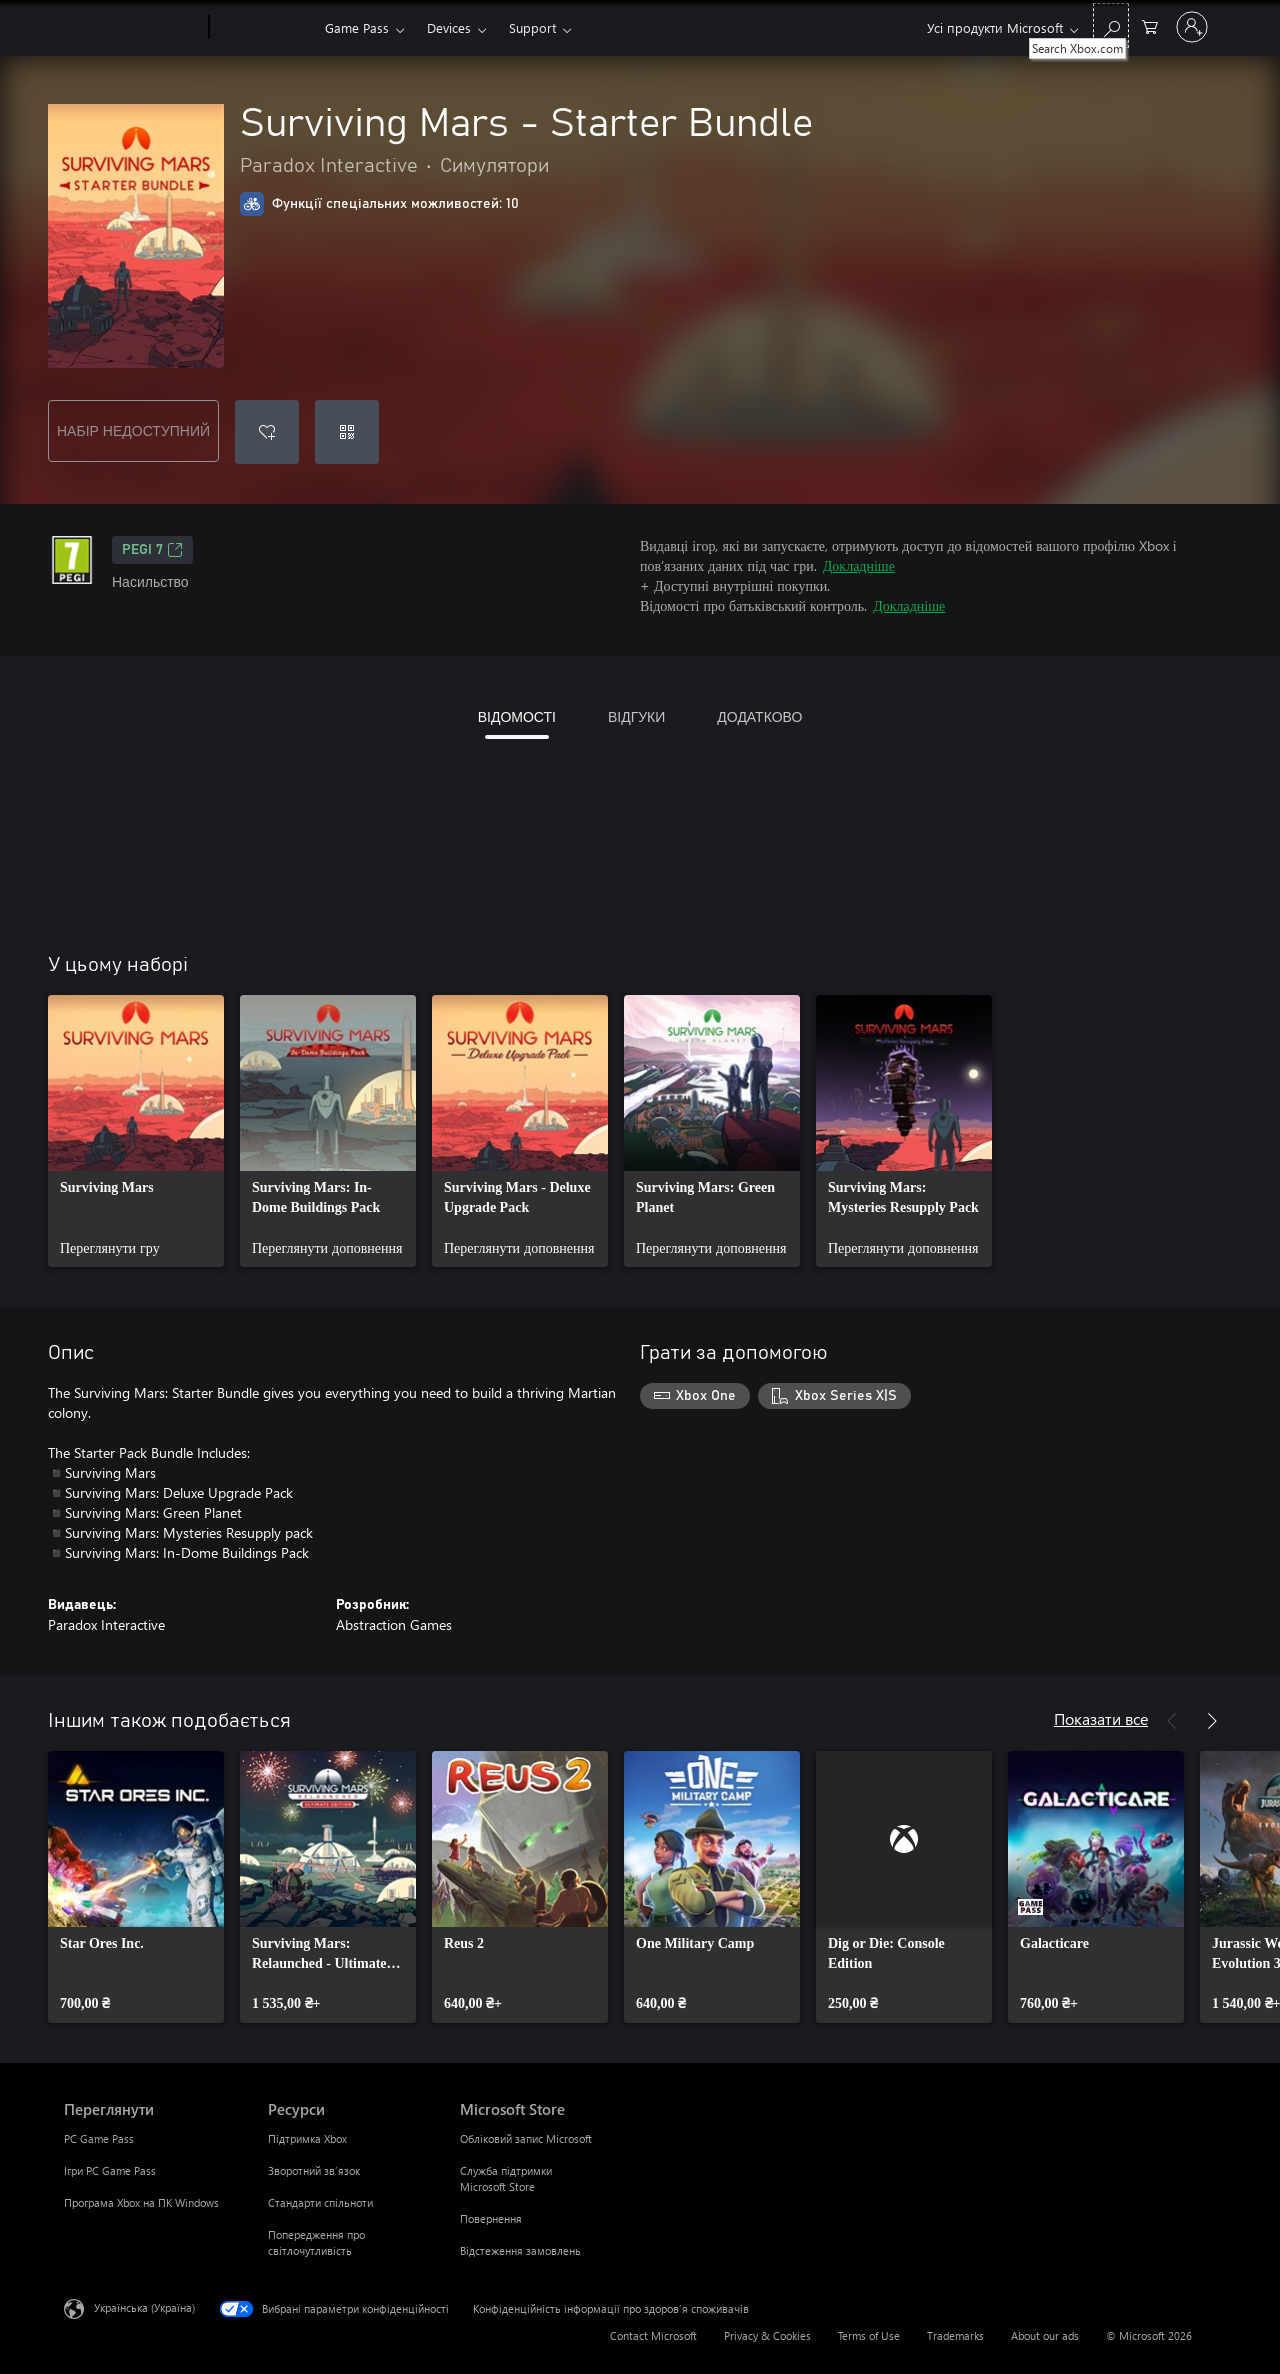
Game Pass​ (357, 27)
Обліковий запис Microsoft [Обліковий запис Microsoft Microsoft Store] (526, 2138)
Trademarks (955, 2335)
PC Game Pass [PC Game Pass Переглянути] (99, 2138)
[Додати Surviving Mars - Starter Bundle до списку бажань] (267, 432)
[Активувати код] (347, 432)
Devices (449, 27)
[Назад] (1172, 1721)
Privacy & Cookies (767, 2335)
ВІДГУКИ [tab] (636, 716)
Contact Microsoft (653, 2335)
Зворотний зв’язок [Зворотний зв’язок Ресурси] (314, 2170)
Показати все (1101, 1718)
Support (532, 27)
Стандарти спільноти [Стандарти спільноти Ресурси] (320, 2202)
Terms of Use (869, 2335)
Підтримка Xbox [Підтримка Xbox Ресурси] (307, 2138)
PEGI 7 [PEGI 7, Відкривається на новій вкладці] (152, 550)
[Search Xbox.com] (1111, 25)
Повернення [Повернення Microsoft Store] (491, 2218)
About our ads (1045, 2335)
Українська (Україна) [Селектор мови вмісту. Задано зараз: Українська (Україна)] (144, 2307)
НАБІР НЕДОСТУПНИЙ (133, 430)
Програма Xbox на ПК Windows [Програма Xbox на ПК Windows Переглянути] (141, 2202)
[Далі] (1212, 1721)
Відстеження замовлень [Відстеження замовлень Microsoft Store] (520, 2250)
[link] (136, 1131)
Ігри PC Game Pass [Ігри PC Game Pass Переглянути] (110, 2170)
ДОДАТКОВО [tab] (759, 716)
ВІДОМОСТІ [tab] (517, 716)
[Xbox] (264, 28)
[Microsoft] (132, 28)
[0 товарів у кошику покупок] (1150, 25)
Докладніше (859, 565)
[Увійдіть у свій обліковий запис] (1192, 27)
